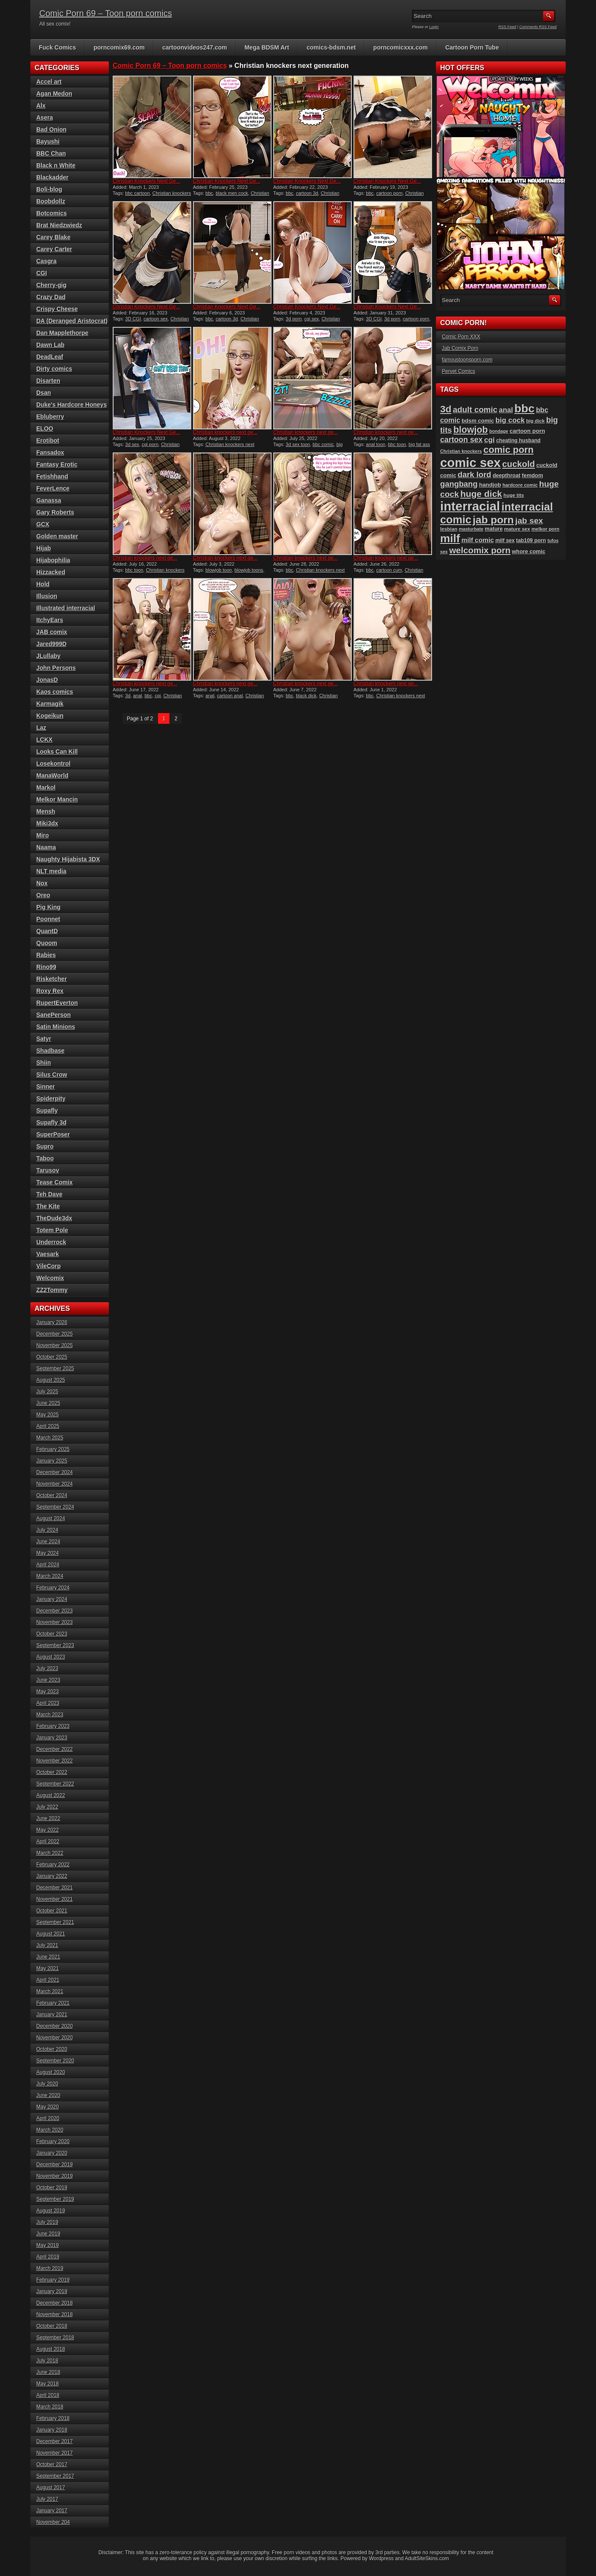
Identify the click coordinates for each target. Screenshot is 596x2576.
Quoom (46, 943)
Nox (41, 883)
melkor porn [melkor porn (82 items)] (545, 529)
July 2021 (47, 1945)
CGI (41, 273)
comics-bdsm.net (331, 47)
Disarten (48, 380)
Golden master (57, 536)
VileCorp (48, 1266)
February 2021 (53, 2003)
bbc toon (397, 444)
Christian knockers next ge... (225, 432)
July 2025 (47, 1392)
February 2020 (53, 2141)
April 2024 (47, 1565)
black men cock (232, 193)
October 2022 (51, 1772)
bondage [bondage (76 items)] (498, 431)
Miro (42, 835)
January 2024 (51, 1599)
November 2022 (54, 1761)
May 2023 (47, 1692)
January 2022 (51, 1876)
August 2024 (50, 1519)
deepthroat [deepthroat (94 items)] (506, 476)
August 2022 (50, 1795)
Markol (46, 787)
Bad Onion (51, 129)
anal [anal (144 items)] (506, 410)
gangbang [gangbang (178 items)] (459, 483)
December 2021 (54, 1888)
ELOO (44, 428)
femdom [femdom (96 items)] (532, 475)
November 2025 (54, 1345)
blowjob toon (218, 570)
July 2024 (47, 1530)
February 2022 (53, 1865)
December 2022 (54, 1749)
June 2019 (48, 2234)
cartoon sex (155, 318)
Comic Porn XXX (461, 337)
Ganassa (48, 500)
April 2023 (47, 1703)
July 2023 (47, 1668)
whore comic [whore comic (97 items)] (528, 551)
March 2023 (49, 1715)
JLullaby (48, 655)
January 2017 (51, 2511)
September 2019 (55, 2199)
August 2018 (50, 2349)
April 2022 (47, 1842)
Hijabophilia (53, 560)
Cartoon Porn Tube (472, 47)
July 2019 (47, 2222)
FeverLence (53, 488)
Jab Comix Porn (460, 348)
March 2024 (49, 1576)
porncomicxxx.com (400, 47)
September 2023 (55, 1645)
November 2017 (54, 2453)
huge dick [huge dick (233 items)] (481, 494)
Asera (44, 117)
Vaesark (47, 1254)
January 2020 (51, 2153)
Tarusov (47, 1170)
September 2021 (55, 1922)
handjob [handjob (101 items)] (490, 485)
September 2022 (55, 1784)
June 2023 (48, 1680)
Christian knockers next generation (231, 196)
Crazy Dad (50, 297)
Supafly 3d (51, 1122)
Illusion (46, 596)
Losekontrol (53, 763)
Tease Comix (54, 1182)
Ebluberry (50, 416)
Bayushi (47, 141)
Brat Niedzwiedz (59, 225)
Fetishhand (52, 476)
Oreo (43, 895)
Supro (44, 1146)
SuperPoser (53, 1134)
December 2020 (54, 2026)
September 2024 (55, 1507)
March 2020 (49, 2130)
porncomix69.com (119, 47)
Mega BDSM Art (267, 47)
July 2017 (47, 2499)
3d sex (132, 444)
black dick (306, 695)
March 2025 (49, 1438)
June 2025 (48, 1403)
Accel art (48, 81)
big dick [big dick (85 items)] (535, 420)
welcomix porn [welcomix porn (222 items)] (480, 550)
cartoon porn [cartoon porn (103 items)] (527, 431)
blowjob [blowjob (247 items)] (470, 430)
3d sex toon (298, 444)
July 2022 (47, 1807)
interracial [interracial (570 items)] (470, 506)
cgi (158, 695)
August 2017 (50, 2488)
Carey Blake (53, 237)
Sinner (45, 1086)
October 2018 (51, 2326)
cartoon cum (389, 570)
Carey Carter (54, 249)
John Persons (56, 667)
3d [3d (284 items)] (445, 408)
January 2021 (51, 2015)
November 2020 (54, 2038)
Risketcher (51, 978)
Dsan (43, 392)
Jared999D (51, 643)
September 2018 (55, 2338)
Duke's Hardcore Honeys (71, 404)
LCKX (44, 739)
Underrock (51, 1242)
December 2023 (54, 1611)
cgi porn (150, 444)
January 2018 (51, 2430)
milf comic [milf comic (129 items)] (478, 539)
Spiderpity (50, 1098)
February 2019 (53, 2280)
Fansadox (50, 452)
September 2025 (55, 1369)
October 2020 (51, 2049)
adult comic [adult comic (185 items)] (475, 409)
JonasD (47, 679)
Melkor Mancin (57, 799)
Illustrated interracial (65, 608)
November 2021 (54, 1899)
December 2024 (54, 1472)
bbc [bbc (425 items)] (524, 408)
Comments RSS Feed (538, 27)
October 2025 (51, 1357)
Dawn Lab (50, 344)
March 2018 (49, 2407)
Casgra (46, 261)
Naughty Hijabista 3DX (68, 859)
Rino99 (46, 966)
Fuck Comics (57, 47)
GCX (42, 524)
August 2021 (50, 1934)
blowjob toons (248, 570)
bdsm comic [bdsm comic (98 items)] (478, 420)
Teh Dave (49, 1194)
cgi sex (311, 318)
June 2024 (48, 1542)
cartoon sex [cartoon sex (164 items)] (461, 439)
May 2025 (47, 1415)
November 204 (53, 2522)
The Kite (48, 1206)
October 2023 (51, 1634)
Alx (41, 105)
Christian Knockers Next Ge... (146, 181)
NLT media (51, 871)
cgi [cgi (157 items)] (489, 439)
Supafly (47, 1110)
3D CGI (133, 318)
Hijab (43, 548)
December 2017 (54, 2441)
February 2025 (53, 1449)
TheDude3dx (54, 1218)
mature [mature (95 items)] (494, 529)
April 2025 (47, 1426)
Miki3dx (47, 823)
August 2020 (50, 2072)
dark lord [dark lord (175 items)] (474, 474)
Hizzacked (50, 572)
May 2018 (47, 2384)
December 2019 (54, 2165)
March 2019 (49, 2268)
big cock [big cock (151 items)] (510, 420)
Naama (46, 847)
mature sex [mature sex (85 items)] (517, 529)
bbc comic (323, 444)
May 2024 (47, 1553)
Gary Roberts (55, 512)
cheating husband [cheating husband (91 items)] (518, 441)
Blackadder (52, 177)
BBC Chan (51, 153)
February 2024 (53, 1588)
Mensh (45, 811)
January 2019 (51, 2291)
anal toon (375, 444)
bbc (209, 193)
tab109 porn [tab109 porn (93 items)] (531, 540)
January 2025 (51, 1461)
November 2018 (54, 2315)
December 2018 (54, 2303)
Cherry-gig (51, 285)
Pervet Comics (458, 371)
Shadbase (50, 1050)
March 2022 (49, 1853)
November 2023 (54, 1622)
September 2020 (55, 2061)
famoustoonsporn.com (467, 360)
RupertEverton (57, 1002)
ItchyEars (49, 620)
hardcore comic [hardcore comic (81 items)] (520, 485)
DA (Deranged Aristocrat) (72, 320)
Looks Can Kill (57, 751)
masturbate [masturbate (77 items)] (471, 529)
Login (434, 27)
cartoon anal (230, 695)
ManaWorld (52, 775)
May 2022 (47, 1830)
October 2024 (51, 1495)
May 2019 (47, 2245)
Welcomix (50, 1278)
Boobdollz (50, 201)
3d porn (293, 318)
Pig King (48, 907)
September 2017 (55, 2476)
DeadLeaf (49, 356)
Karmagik (50, 703)
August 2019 (50, 2211)
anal (137, 695)
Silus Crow (51, 1074)
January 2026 (51, 1322)
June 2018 (48, 2372)
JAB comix (51, 632)
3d (127, 695)
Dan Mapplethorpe (62, 332)
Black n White (56, 165)
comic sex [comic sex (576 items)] (470, 462)
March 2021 (49, 1991)
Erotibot (47, 440)
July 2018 (47, 2361)
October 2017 (51, 2464)
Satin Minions (55, 1026)
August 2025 (50, 1380)
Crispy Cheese (57, 308)
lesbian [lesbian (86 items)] (448, 529)
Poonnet (48, 919)
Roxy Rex (50, 990)
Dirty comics (54, 368)
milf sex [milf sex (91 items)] (504, 540)
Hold (43, 584)
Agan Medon (54, 93)
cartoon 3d (307, 193)
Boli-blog (49, 189)
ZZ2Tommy (52, 1290)
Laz (41, 727)
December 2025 (54, 1334)
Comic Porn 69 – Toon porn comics (105, 13)
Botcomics (51, 213)
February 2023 (53, 1726)
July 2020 (47, 2084)
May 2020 (47, 2107)
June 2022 (48, 1818)
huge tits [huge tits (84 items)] (513, 495)
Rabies (46, 955)
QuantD (47, 931)
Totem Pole (52, 1230)
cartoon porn (389, 193)
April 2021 (47, 1980)
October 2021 (51, 1911)
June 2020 (48, 2095)
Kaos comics (54, 691)
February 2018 (53, 2418)
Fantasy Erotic (56, 464)
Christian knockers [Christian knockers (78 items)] (461, 451)
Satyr (43, 1038)
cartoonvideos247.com (194, 47)
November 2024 (54, 1484)
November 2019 (54, 2176)
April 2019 (47, 2257)
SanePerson (53, 1014)
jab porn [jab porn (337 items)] (493, 520)
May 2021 (47, 1968)
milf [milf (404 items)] (450, 538)
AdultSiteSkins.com (427, 2558)
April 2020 (47, 2118)
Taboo (45, 1158)
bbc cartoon (137, 193)
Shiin (43, 1062)
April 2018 (47, 2395)
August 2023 (50, 1657)
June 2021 (48, 1957)
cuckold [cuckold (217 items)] (518, 464)
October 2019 (51, 2188)
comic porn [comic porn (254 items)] (508, 449)
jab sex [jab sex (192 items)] (529, 520)
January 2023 (51, 1738)
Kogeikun (50, 715)
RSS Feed (508, 27)
